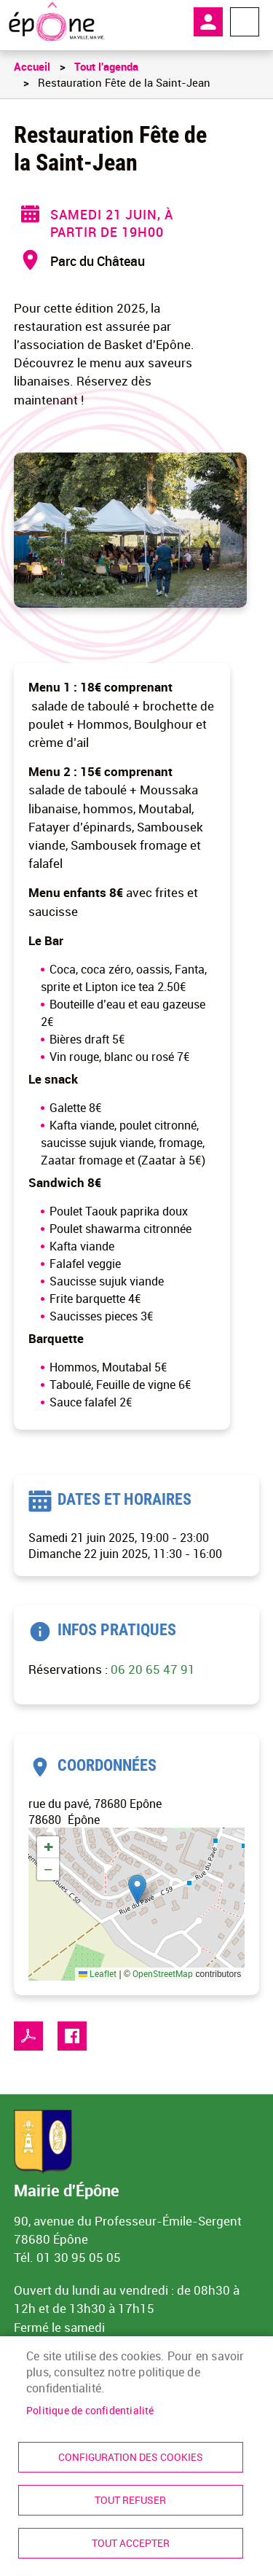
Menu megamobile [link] (244, 21)
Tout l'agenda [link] (106, 66)
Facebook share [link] (72, 2036)
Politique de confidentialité (90, 2410)
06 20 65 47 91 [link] (153, 1669)
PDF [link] (28, 2036)
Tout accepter (131, 2543)
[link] (56, 22)
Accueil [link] (32, 66)
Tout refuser (130, 2500)
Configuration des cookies (130, 2457)
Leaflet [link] (97, 1973)
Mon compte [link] (208, 21)
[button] (137, 1889)
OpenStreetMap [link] (162, 1973)
